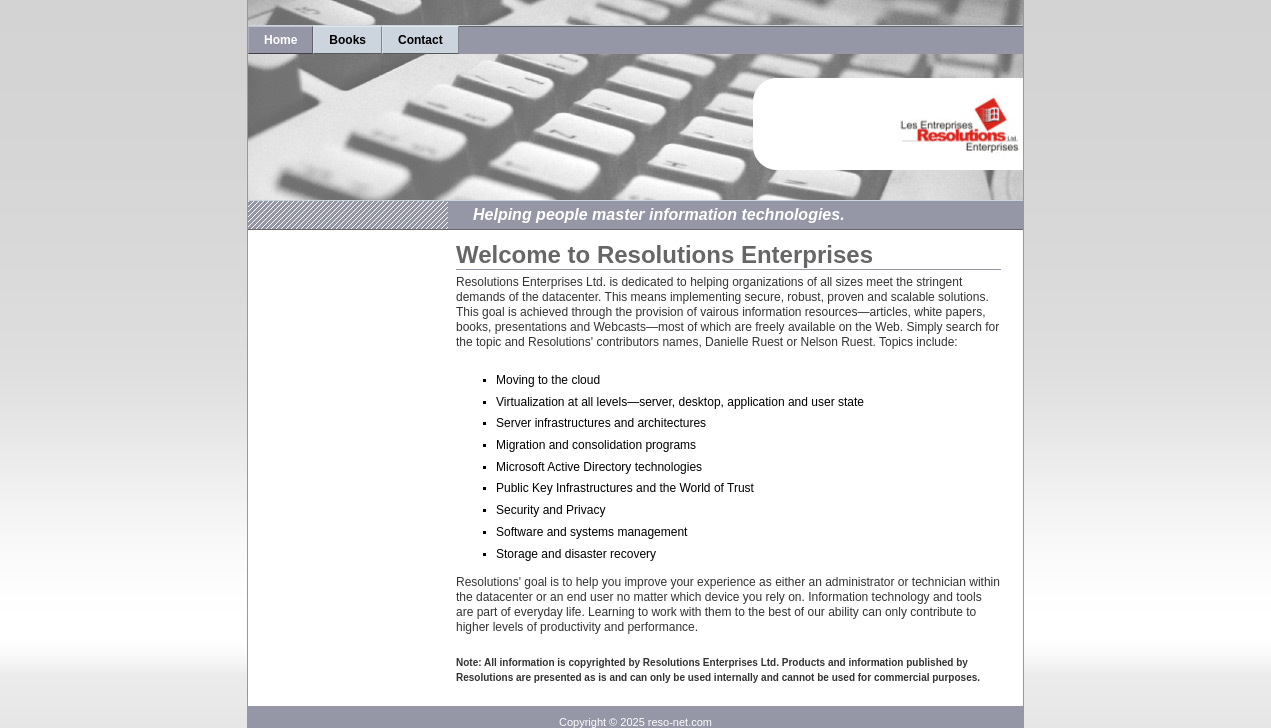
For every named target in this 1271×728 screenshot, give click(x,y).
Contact (420, 40)
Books (347, 40)
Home (280, 40)
